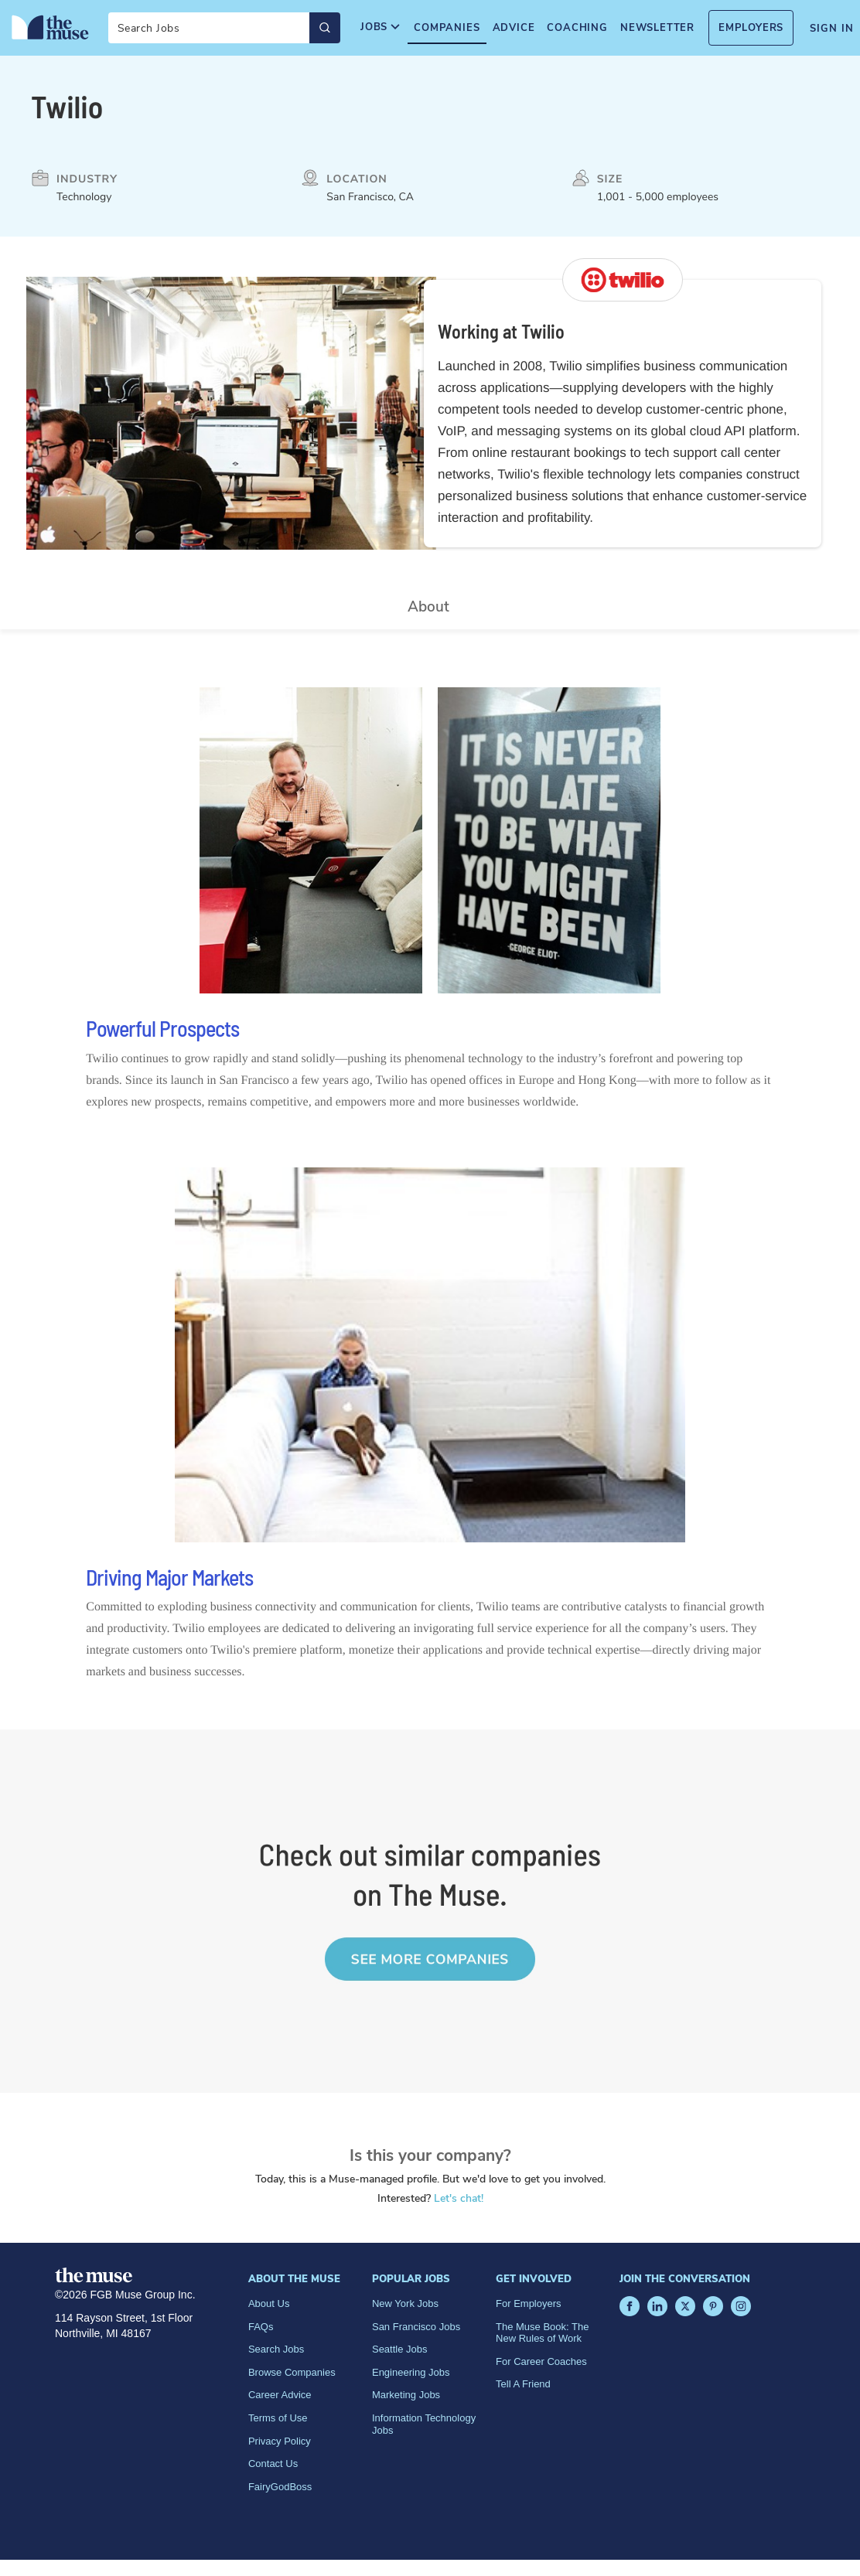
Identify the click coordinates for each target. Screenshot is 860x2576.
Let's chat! (458, 2198)
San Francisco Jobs (416, 2326)
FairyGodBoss (280, 2487)
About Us (268, 2303)
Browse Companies (292, 2372)
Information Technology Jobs (424, 2424)
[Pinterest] (713, 2306)
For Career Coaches (541, 2361)
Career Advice (280, 2395)
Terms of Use (278, 2418)
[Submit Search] (324, 27)
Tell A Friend (523, 2384)
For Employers (528, 2303)
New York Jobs (405, 2303)
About (428, 607)
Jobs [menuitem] (380, 27)
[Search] (224, 27)
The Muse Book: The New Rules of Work (542, 2333)
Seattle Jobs (400, 2349)
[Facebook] (629, 2306)
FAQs (261, 2326)
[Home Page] (50, 27)
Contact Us (273, 2463)
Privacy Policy (279, 2441)
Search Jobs (276, 2349)
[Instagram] (741, 2306)
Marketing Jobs (406, 2395)
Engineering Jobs (410, 2372)
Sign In (832, 29)
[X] (685, 2306)
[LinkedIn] (657, 2306)
